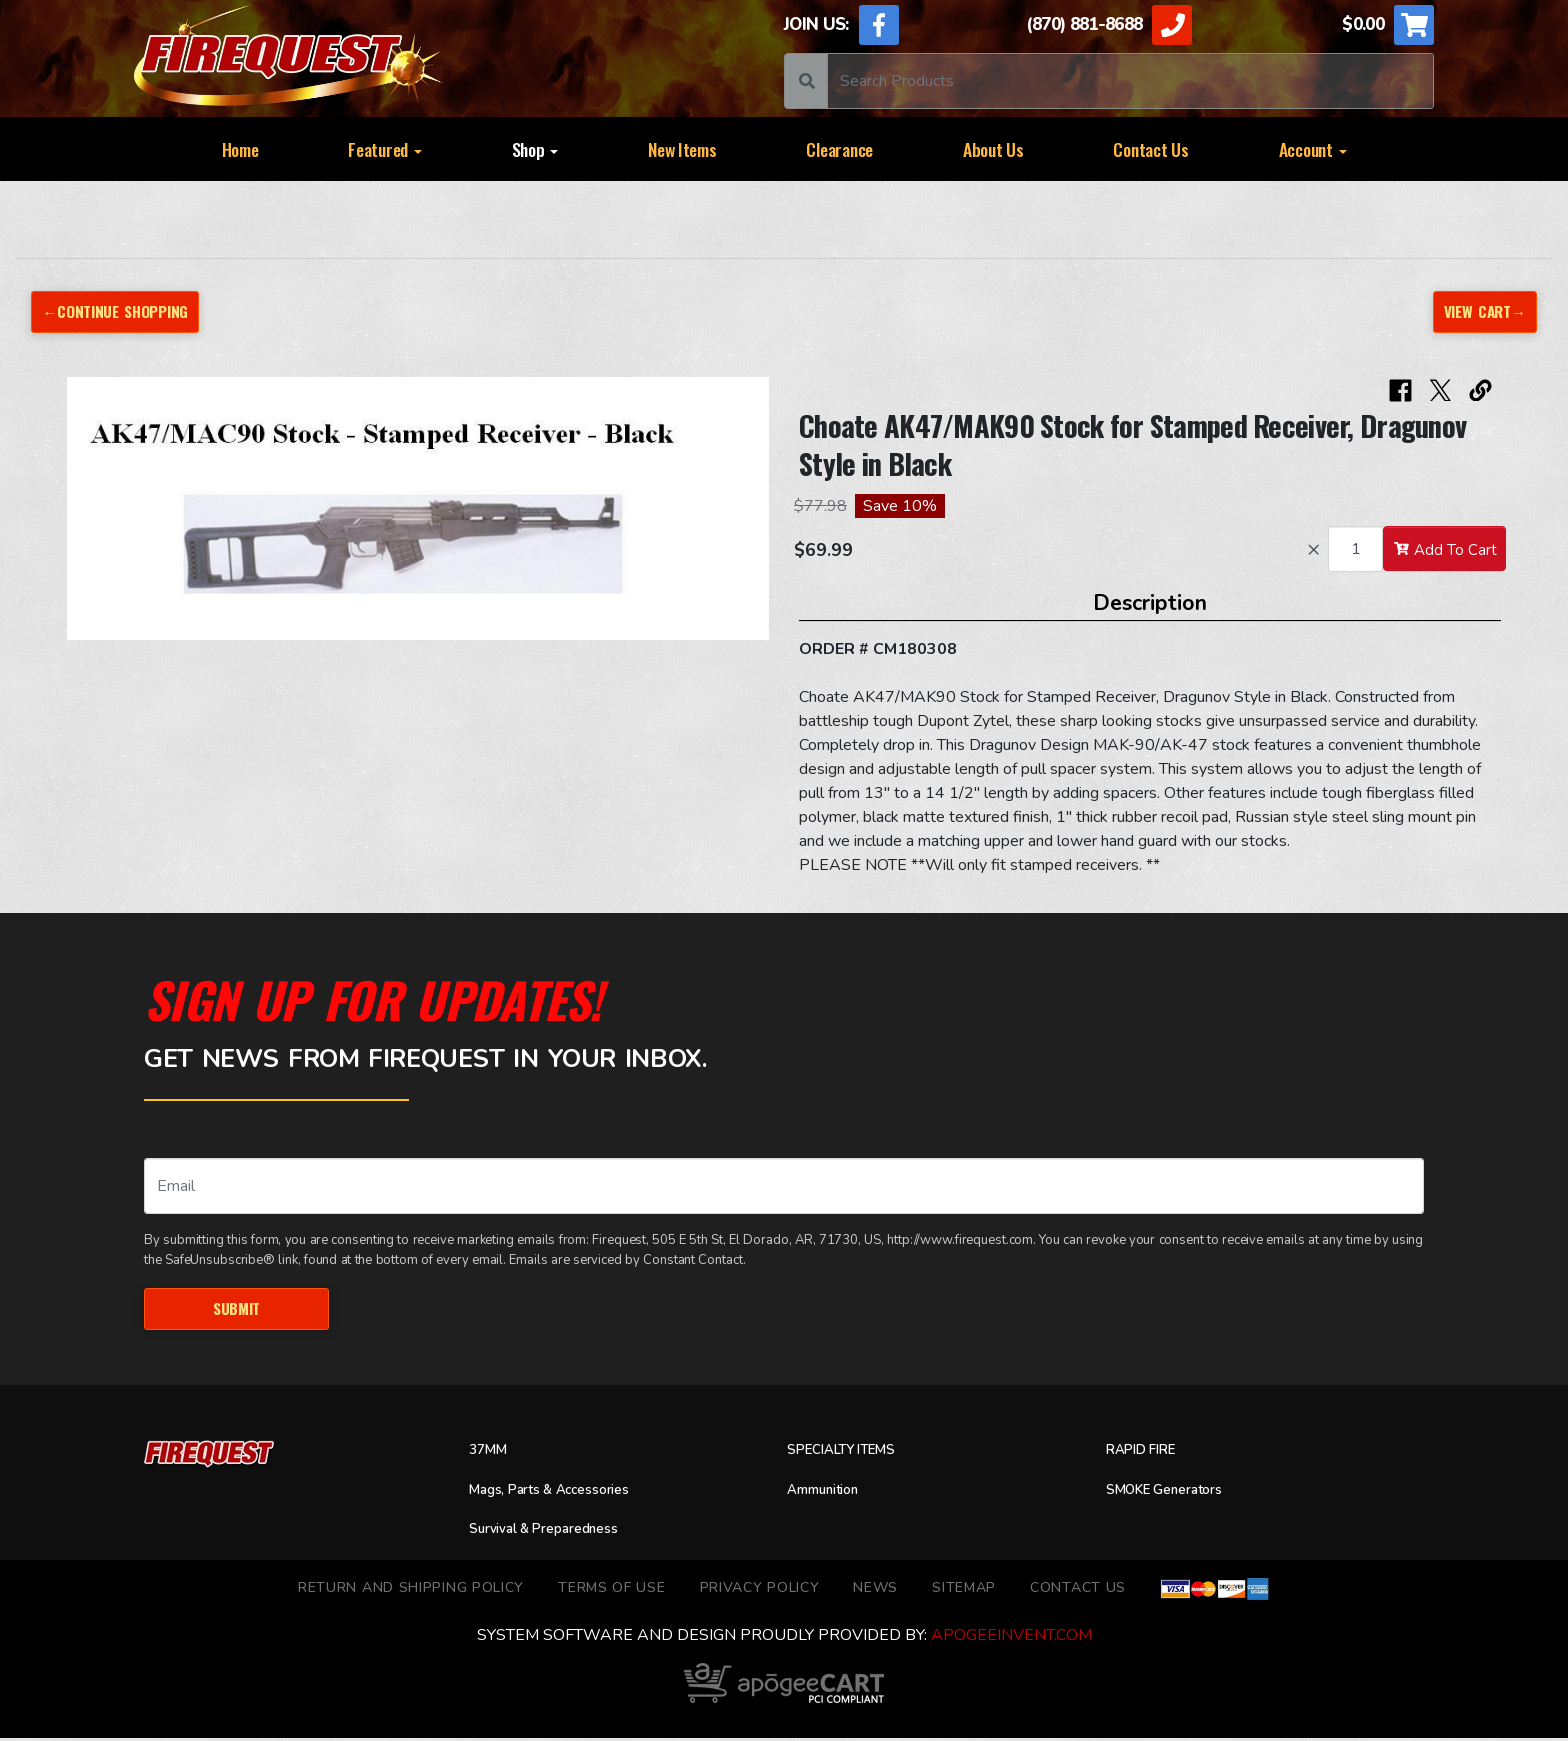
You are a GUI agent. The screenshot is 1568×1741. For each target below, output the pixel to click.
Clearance (839, 149)
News (875, 1590)
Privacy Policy (760, 1590)
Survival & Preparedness (558, 1532)
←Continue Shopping (123, 311)
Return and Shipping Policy (411, 1590)
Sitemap (964, 1590)
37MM (491, 1453)
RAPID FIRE (1148, 1453)
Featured (385, 149)
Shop (535, 149)
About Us (993, 149)
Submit (236, 1310)
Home (240, 149)
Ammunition (831, 1493)
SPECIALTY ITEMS (852, 1453)
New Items (682, 149)
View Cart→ (1480, 311)
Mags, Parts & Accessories (566, 1493)
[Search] (1130, 81)
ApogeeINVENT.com (1011, 1638)
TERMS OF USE (611, 1590)
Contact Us (1150, 149)
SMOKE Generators (1176, 1493)
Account (1313, 149)
